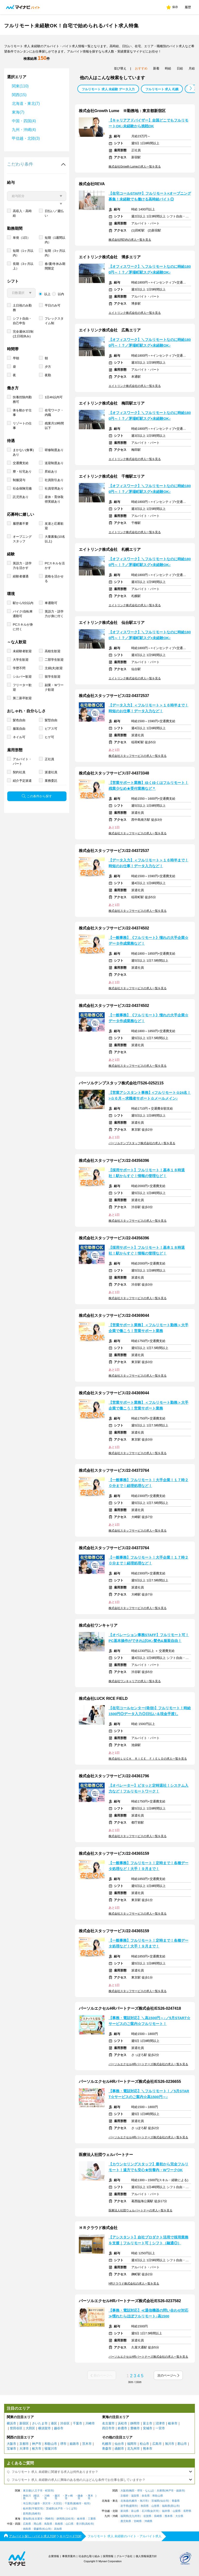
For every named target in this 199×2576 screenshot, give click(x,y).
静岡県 (61, 2518)
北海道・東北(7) (26, 103)
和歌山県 (157, 2495)
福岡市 (132, 2444)
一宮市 (160, 2428)
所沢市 (47, 2503)
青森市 (106, 2448)
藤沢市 (57, 2497)
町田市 (49, 2490)
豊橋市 (135, 2428)
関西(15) (19, 95)
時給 (168, 68)
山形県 (155, 2506)
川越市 (36, 2503)
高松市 (89, 2523)
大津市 (24, 2448)
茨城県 (50, 2508)
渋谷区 (65, 2423)
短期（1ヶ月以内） (23, 270)
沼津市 (160, 2423)
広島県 (27, 2523)
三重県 (92, 2518)
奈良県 (146, 2495)
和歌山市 (50, 2444)
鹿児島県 (125, 2521)
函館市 (119, 2448)
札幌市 (106, 2444)
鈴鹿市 (122, 2428)
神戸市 (36, 2444)
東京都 (27, 2490)
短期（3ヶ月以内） (55, 270)
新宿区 (24, 2423)
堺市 (63, 2444)
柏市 (86, 2503)
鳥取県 (48, 2523)
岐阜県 (81, 2518)
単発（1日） (21, 255)
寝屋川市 (50, 2448)
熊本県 (169, 2516)
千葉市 (77, 2423)
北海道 (124, 2500)
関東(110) (20, 86)
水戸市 (59, 2508)
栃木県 (27, 2508)
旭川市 (169, 2444)
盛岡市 (133, 2506)
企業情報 (53, 2556)
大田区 (30, 2428)
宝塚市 (11, 2448)
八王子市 (37, 2490)
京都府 (124, 2495)
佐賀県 (147, 2516)
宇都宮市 (37, 2508)
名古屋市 (108, 2423)
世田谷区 (16, 2428)
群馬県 (27, 2513)
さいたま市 (40, 2423)
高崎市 (36, 2513)
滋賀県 (135, 2495)
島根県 (59, 2523)
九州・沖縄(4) (24, 130)
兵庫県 (161, 2490)
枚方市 (36, 2448)
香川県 (80, 2523)
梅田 (131, 2490)
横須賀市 (44, 2428)
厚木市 (90, 2497)
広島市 (157, 2444)
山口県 (70, 2523)
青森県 (176, 2500)
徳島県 (27, 2529)
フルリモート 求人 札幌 (161, 89)
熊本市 (147, 2448)
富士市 (147, 2423)
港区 (54, 2423)
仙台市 (119, 2444)
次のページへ (168, 2375)
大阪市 (11, 2444)
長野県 (187, 2511)
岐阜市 (172, 2423)
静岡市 (135, 2423)
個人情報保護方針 (146, 2556)
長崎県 (158, 2516)
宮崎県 (138, 2521)
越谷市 (58, 2428)
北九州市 (133, 2448)
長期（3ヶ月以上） (23, 283)
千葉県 (69, 2503)
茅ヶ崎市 (69, 2497)
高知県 (58, 2529)
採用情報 (108, 2556)
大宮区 (57, 2503)
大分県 (179, 2516)
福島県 (166, 2506)
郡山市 (182, 2444)
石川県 (146, 2511)
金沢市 (154, 2511)
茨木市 (87, 2444)
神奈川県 (27, 2497)
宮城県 (155, 2500)
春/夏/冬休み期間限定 (55, 283)
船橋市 (77, 2503)
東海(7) (18, 112)
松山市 (144, 2444)
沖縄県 (148, 2521)
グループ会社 (125, 2556)
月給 (192, 68)
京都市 (24, 2444)
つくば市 (71, 2508)
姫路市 (74, 2444)
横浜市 (11, 2423)
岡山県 (38, 2523)
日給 (180, 68)
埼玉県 (27, 2503)
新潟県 (124, 2511)
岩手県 (124, 2506)
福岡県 (124, 2516)
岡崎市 (49, 2518)
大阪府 (124, 2490)
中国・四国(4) (24, 121)
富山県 (135, 2511)
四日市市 (108, 2428)
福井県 (166, 2511)
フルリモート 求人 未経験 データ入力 (108, 89)
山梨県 (177, 2511)
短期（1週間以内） (55, 257)
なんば (149, 2490)
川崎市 (90, 2423)
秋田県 (145, 2506)
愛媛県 (38, 2529)
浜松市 (122, 2423)
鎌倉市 (80, 2497)
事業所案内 (68, 2556)
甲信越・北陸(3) (26, 138)
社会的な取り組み (89, 2556)
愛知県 (27, 2518)
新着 (156, 68)
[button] (190, 88)
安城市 (147, 2428)
